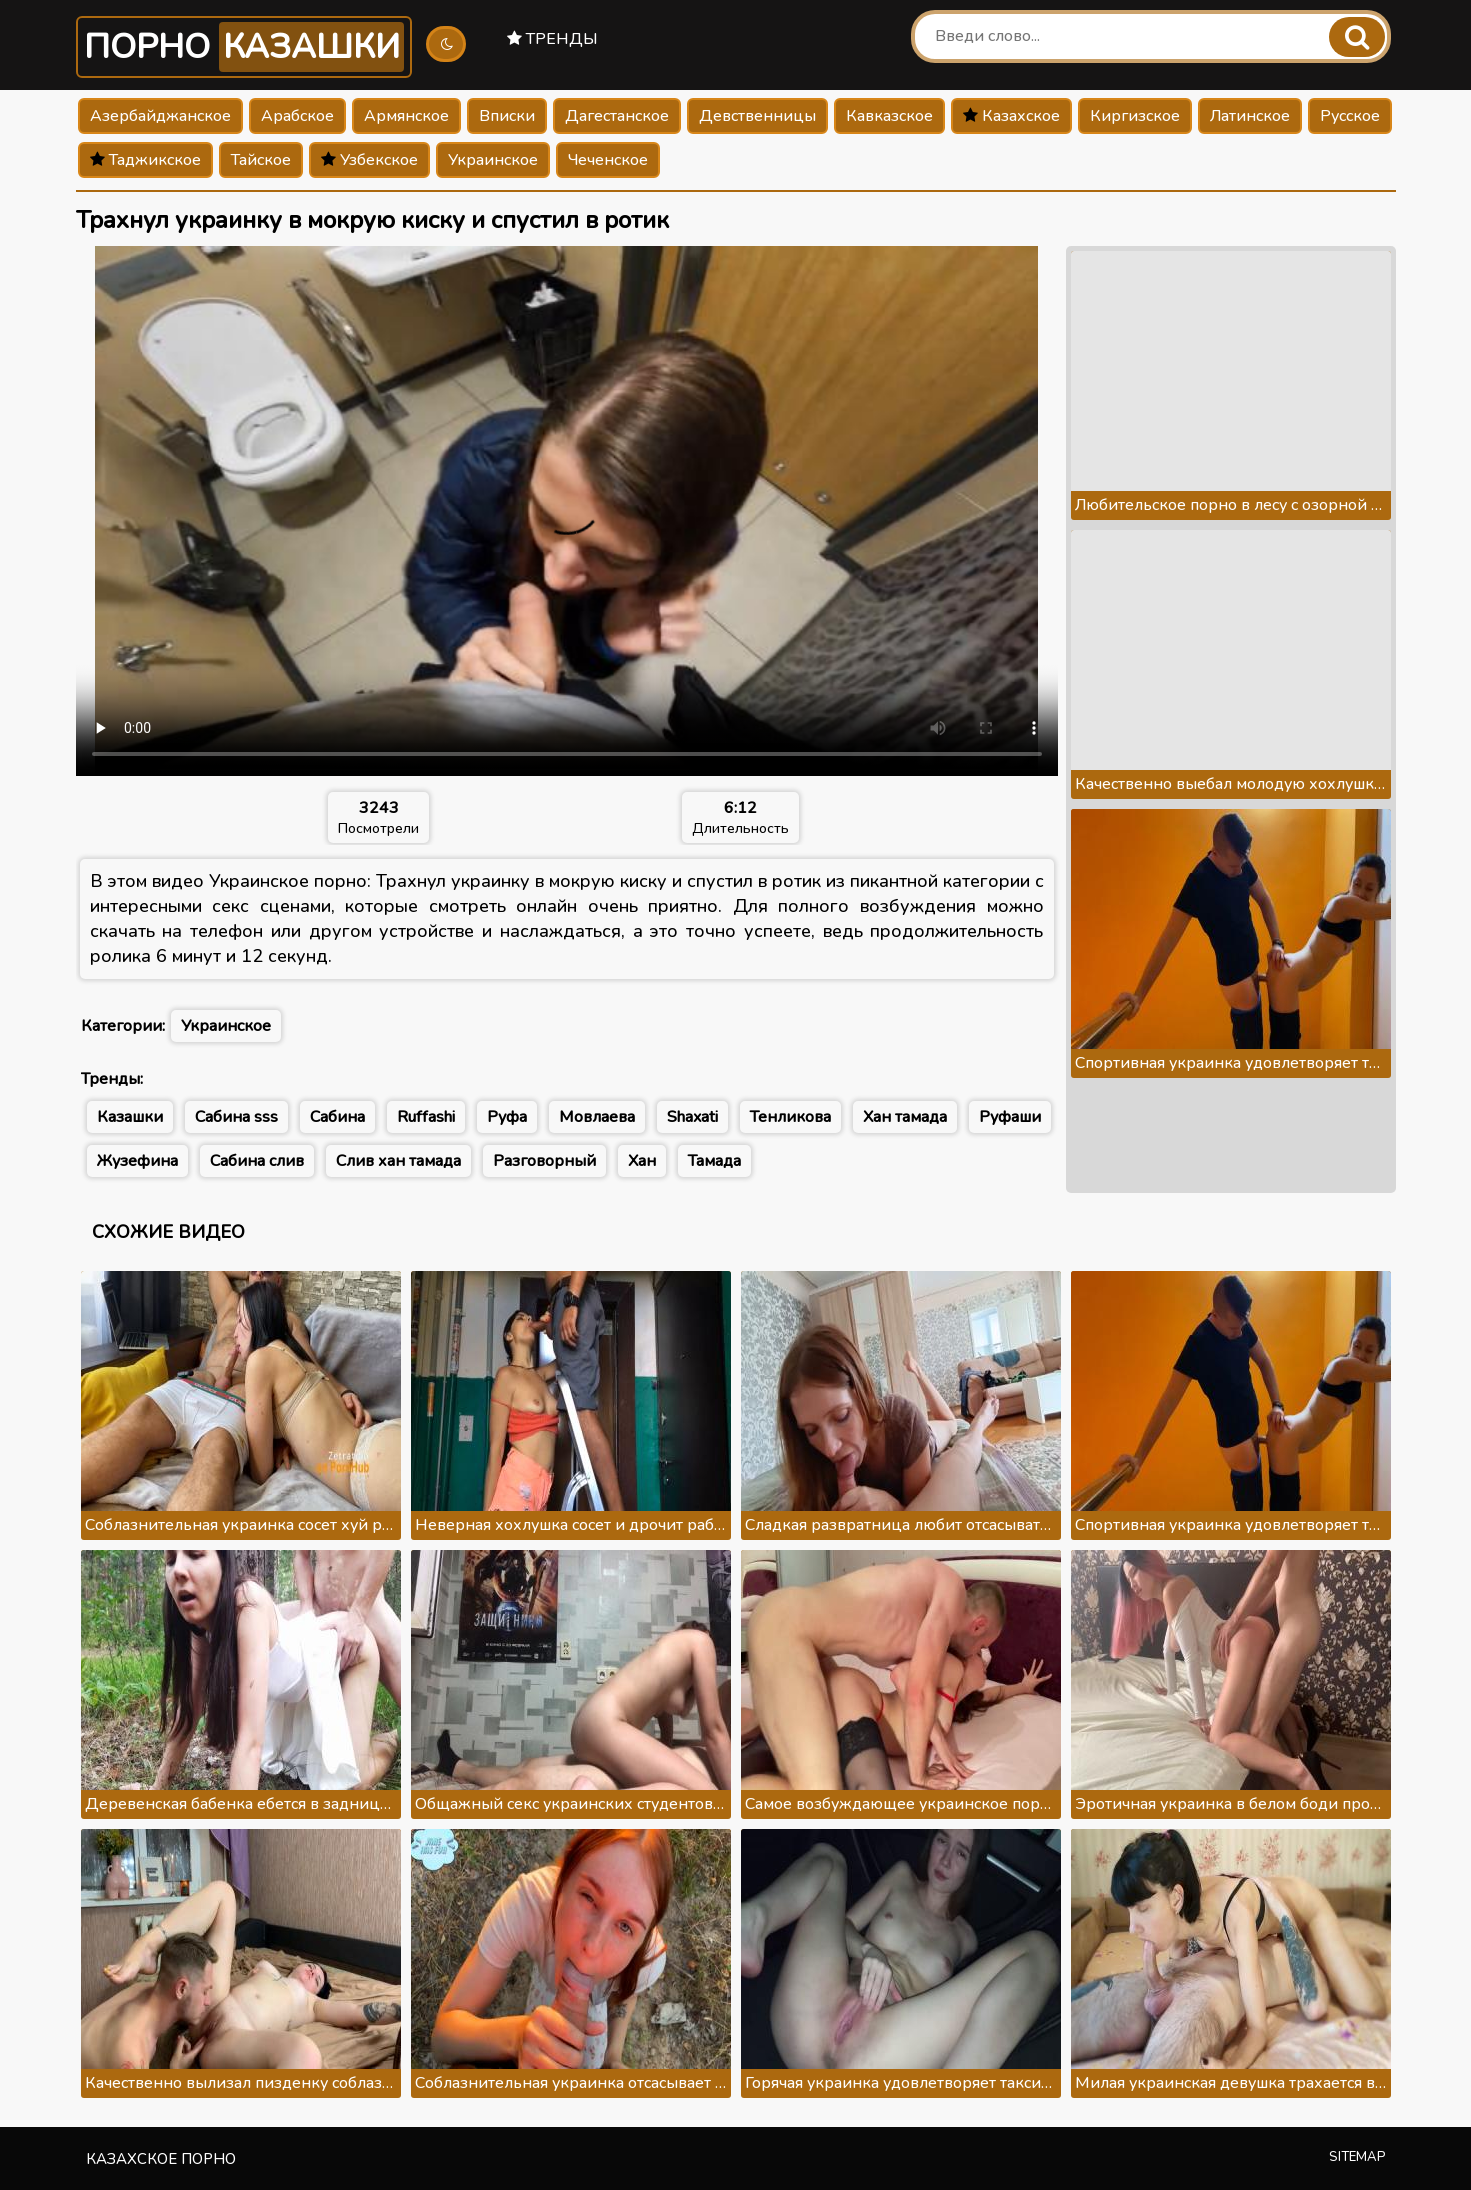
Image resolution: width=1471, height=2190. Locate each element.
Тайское (261, 160)
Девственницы (757, 116)
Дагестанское (617, 116)
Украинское (493, 160)
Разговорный (544, 1161)
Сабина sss (236, 1117)
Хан (642, 1161)
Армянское (406, 116)
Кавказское (889, 116)
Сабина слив (257, 1161)
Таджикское (145, 160)
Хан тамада (905, 1117)
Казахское (1011, 116)
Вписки (507, 116)
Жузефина (137, 1161)
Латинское (1250, 116)
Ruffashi (426, 1117)
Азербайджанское (160, 116)
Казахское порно (161, 2159)
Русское (1350, 116)
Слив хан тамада (398, 1161)
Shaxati (692, 1117)
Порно (244, 47)
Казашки (130, 1117)
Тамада (714, 1161)
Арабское (297, 116)
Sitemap (1357, 2157)
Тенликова (790, 1117)
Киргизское (1135, 116)
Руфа (507, 1117)
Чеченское (608, 160)
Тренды (552, 39)
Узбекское (369, 160)
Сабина (337, 1117)
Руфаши (1010, 1117)
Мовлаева (597, 1117)
